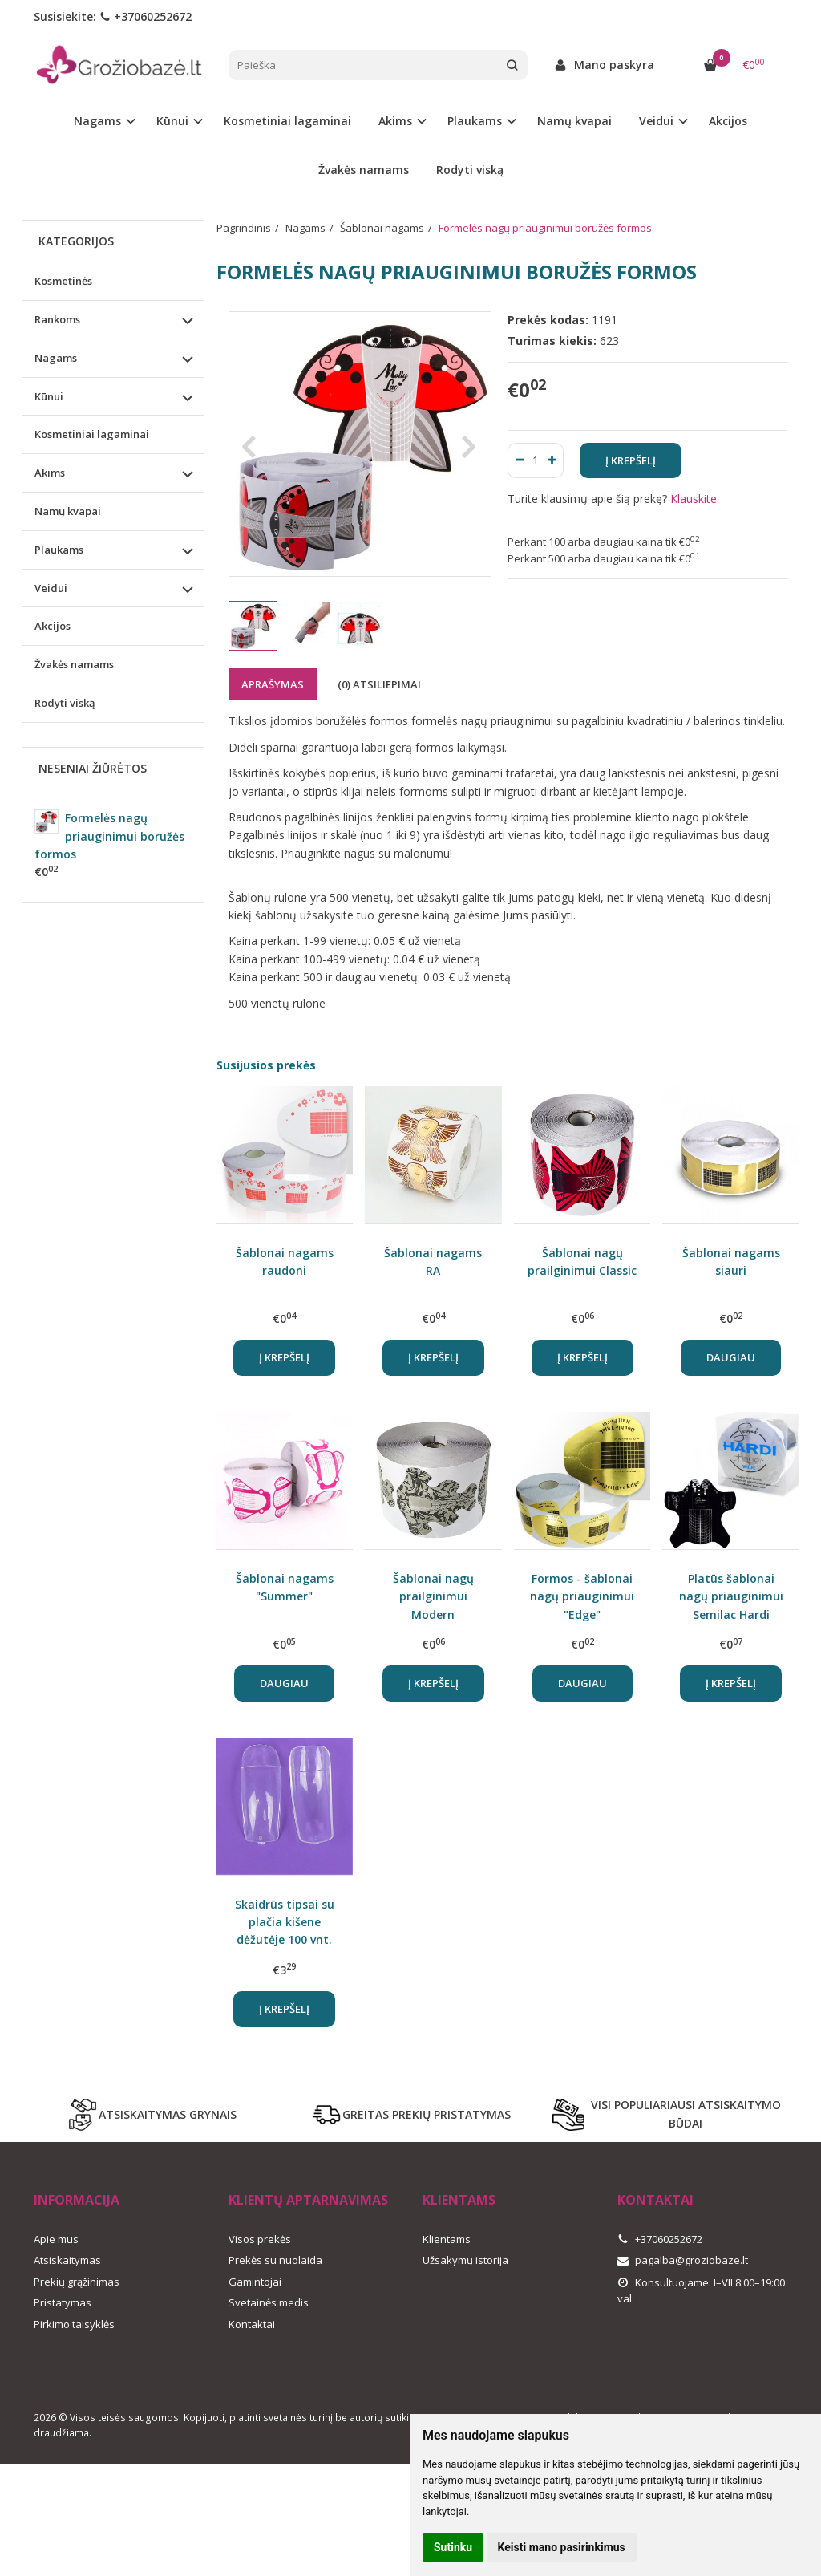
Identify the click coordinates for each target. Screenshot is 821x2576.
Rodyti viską (470, 169)
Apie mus (56, 2239)
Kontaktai (252, 2324)
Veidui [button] (656, 120)
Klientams (459, 2200)
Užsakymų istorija (465, 2260)
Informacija (76, 2200)
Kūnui (48, 396)
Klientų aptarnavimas (308, 2200)
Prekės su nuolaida (275, 2260)
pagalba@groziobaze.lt (682, 2260)
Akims (49, 472)
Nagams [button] (97, 120)
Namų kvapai (574, 120)
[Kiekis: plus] (552, 460)
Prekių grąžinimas (76, 2281)
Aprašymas (272, 684)
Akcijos (728, 120)
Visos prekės (260, 2239)
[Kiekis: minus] (519, 460)
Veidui (50, 588)
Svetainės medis (269, 2302)
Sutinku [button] (453, 2547)
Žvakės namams (363, 169)
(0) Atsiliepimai (379, 684)
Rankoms (57, 319)
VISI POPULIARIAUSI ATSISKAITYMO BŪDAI (666, 2113)
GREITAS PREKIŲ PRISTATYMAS (410, 2115)
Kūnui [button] (172, 120)
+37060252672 (145, 16)
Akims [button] (395, 120)
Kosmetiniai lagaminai (287, 120)
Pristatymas (62, 2302)
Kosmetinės (63, 281)
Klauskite (693, 498)
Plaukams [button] (474, 120)
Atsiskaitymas (67, 2260)
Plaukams (58, 549)
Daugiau (730, 1357)
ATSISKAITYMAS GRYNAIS (152, 2115)
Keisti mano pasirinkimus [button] (561, 2547)
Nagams (55, 358)
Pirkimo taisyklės (74, 2324)
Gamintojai (255, 2281)
